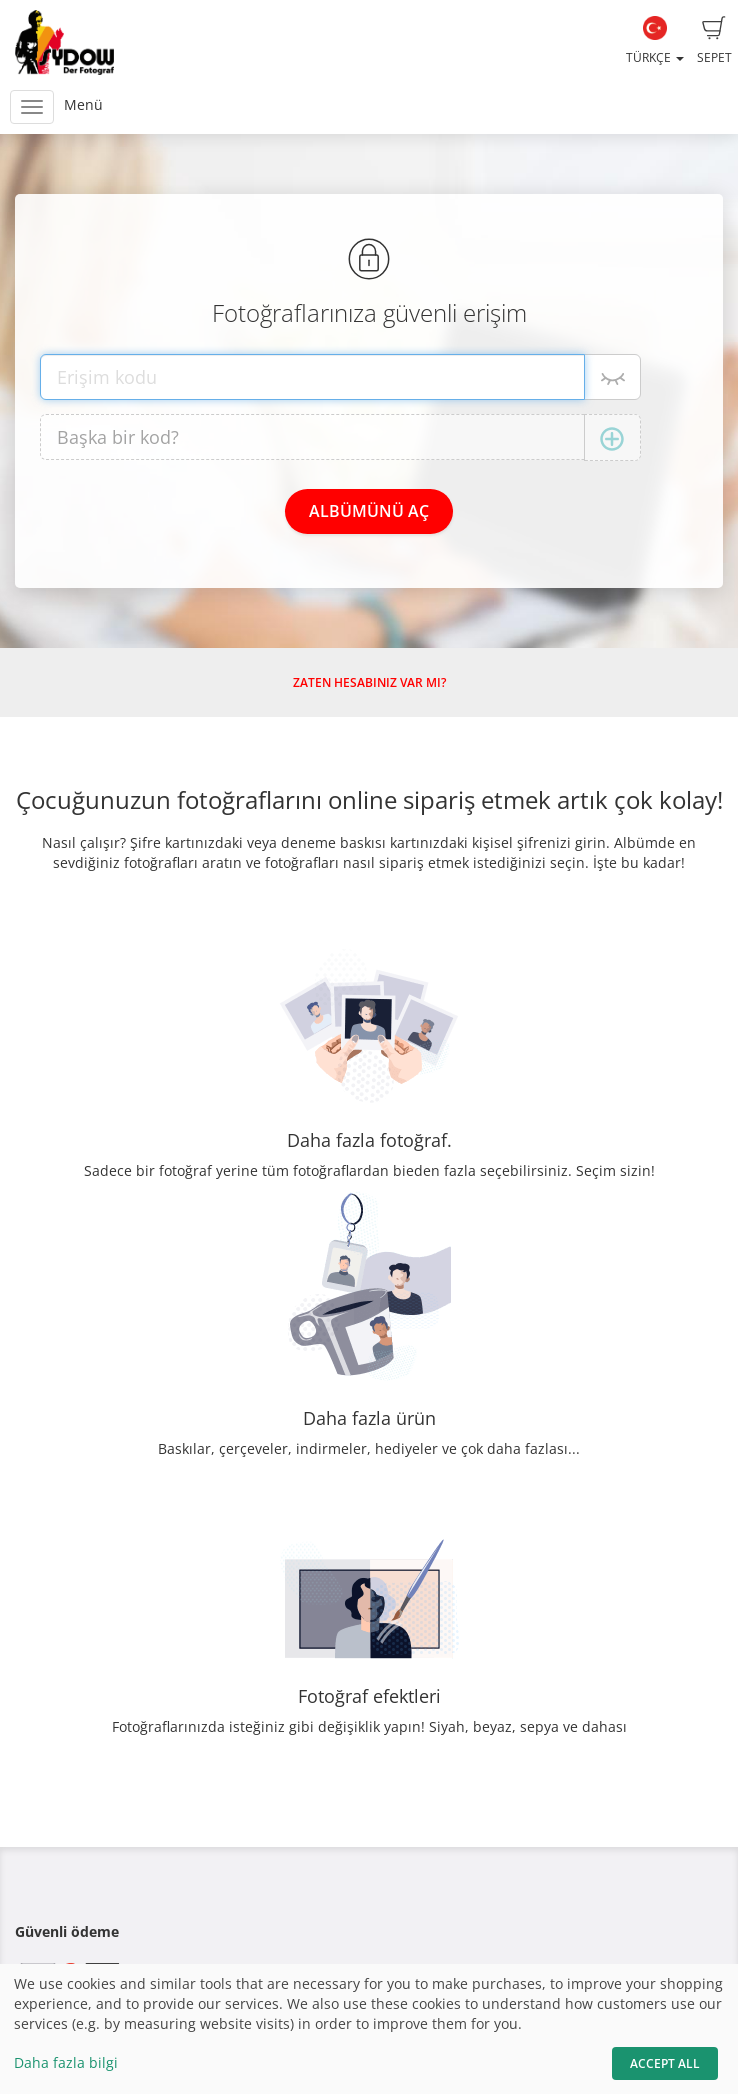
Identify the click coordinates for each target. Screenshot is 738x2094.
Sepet (714, 41)
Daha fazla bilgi (66, 2062)
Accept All (665, 2063)
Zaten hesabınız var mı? (369, 682)
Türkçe (655, 41)
